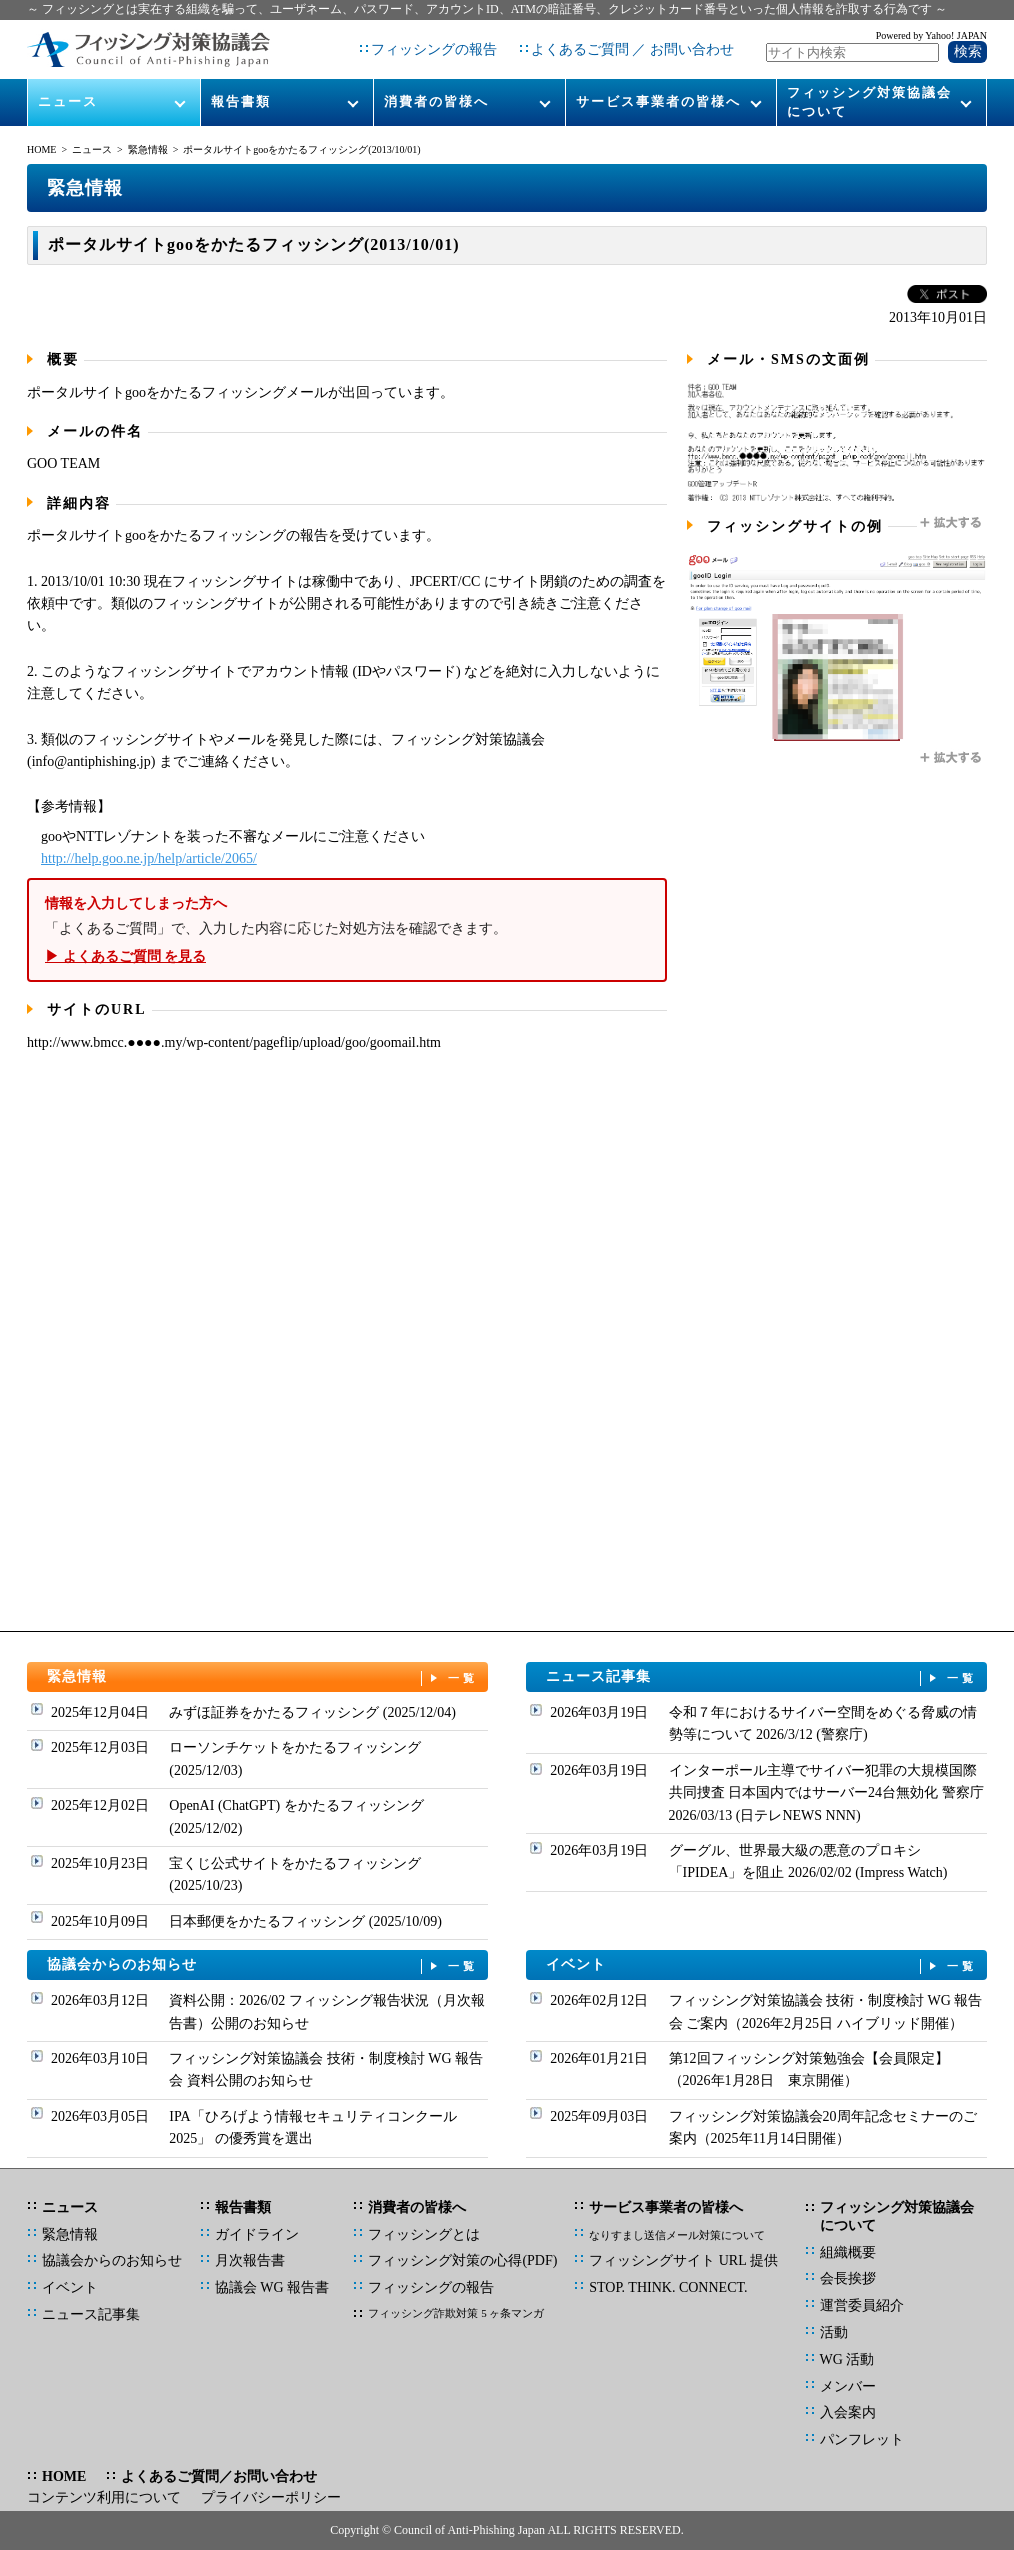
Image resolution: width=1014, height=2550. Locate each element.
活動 (834, 2332)
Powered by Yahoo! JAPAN (931, 35)
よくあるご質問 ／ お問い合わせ (632, 49)
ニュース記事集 (762, 1677)
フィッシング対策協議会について (869, 101)
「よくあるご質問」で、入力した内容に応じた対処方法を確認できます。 (347, 930)
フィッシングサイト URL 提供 (683, 2260)
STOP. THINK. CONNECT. (668, 2287)
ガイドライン (257, 2234)
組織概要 (848, 2252)
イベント (762, 1965)
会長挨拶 (848, 2278)
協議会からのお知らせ (263, 1965)
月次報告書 (250, 2260)
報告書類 (241, 101)
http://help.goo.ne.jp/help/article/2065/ (149, 858)
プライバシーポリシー (271, 2497)
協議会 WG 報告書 (272, 2287)
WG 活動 (847, 2359)
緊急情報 (148, 149)
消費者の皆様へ (436, 101)
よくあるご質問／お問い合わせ (219, 2476)
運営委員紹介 (862, 2305)
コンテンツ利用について (104, 2497)
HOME (41, 149)
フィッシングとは (424, 2234)
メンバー (848, 2386)
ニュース (68, 101)
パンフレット (862, 2439)
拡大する (952, 523)
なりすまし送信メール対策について (677, 2235)
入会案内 (848, 2412)
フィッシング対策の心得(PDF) (462, 2260)
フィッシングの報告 (434, 49)
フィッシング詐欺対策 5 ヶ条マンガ (456, 2313)
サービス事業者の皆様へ (658, 101)
